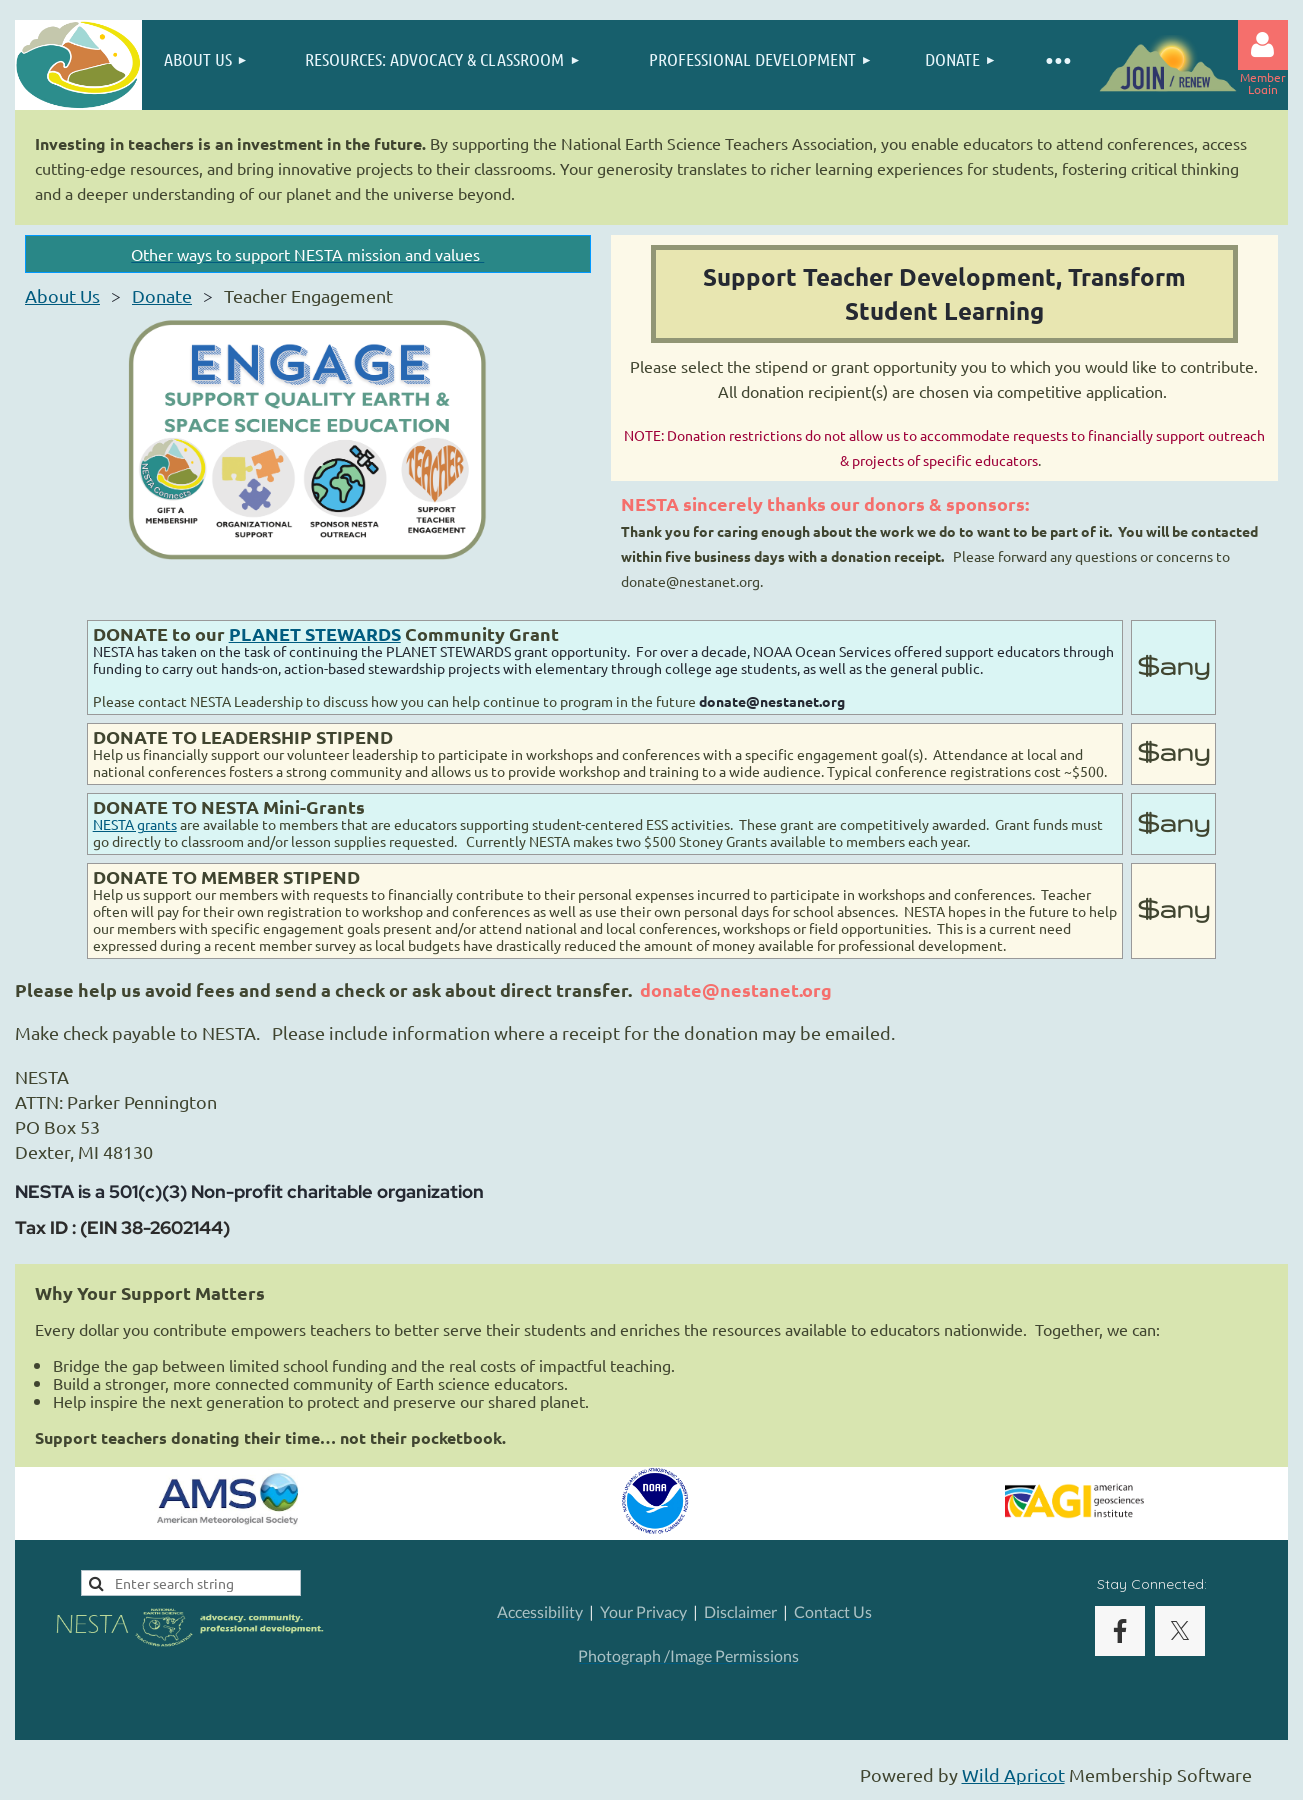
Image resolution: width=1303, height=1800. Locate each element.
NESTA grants (135, 824)
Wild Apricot (1013, 1774)
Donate (162, 295)
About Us (62, 295)
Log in (1263, 45)
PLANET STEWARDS (315, 633)
